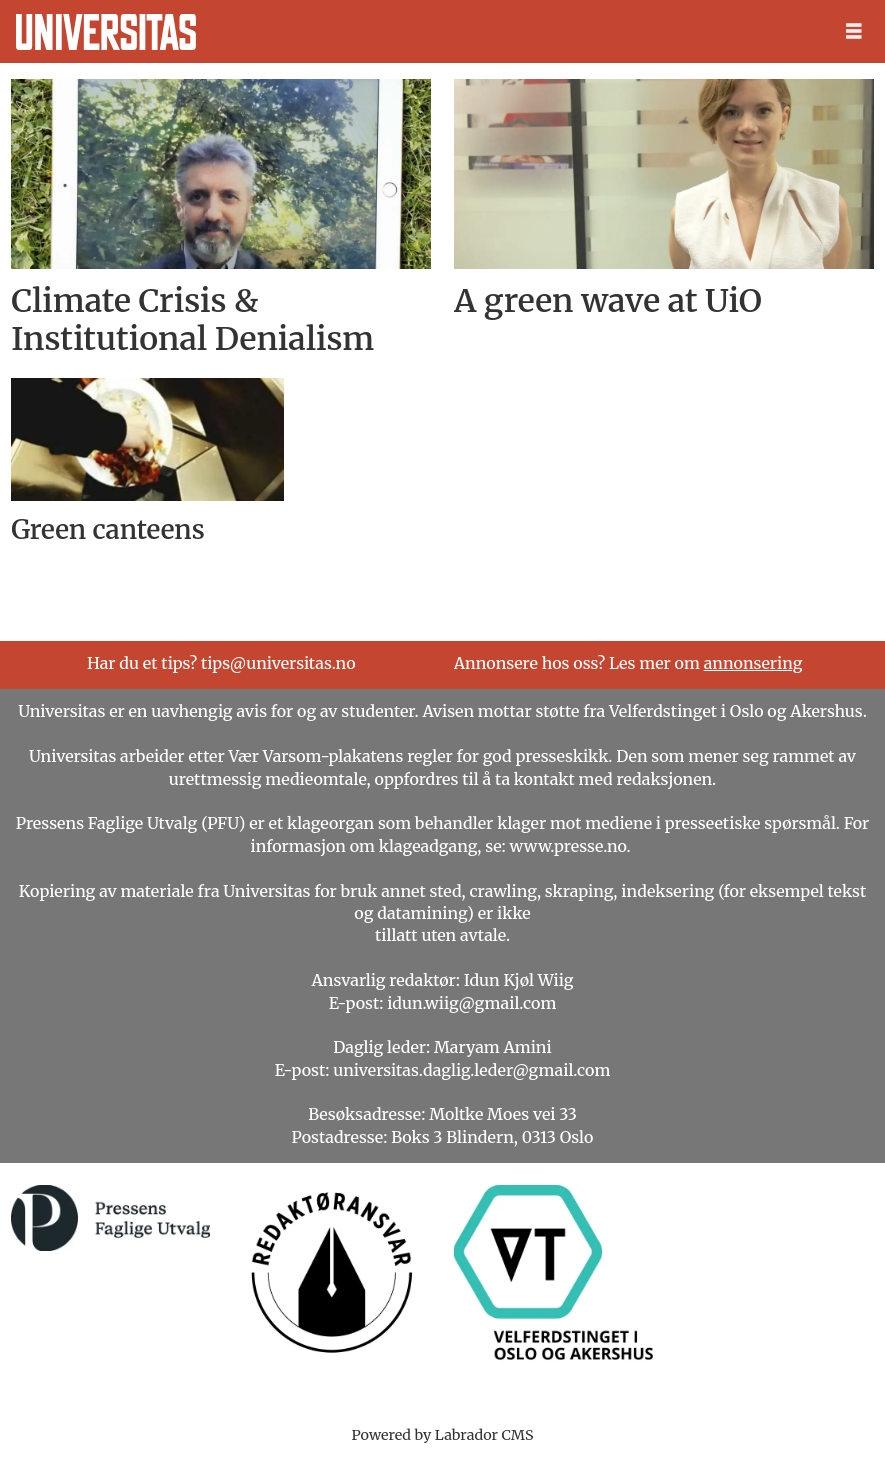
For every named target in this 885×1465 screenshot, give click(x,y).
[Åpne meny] (854, 31)
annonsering (753, 663)
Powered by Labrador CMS (443, 1435)
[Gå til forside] (106, 32)
